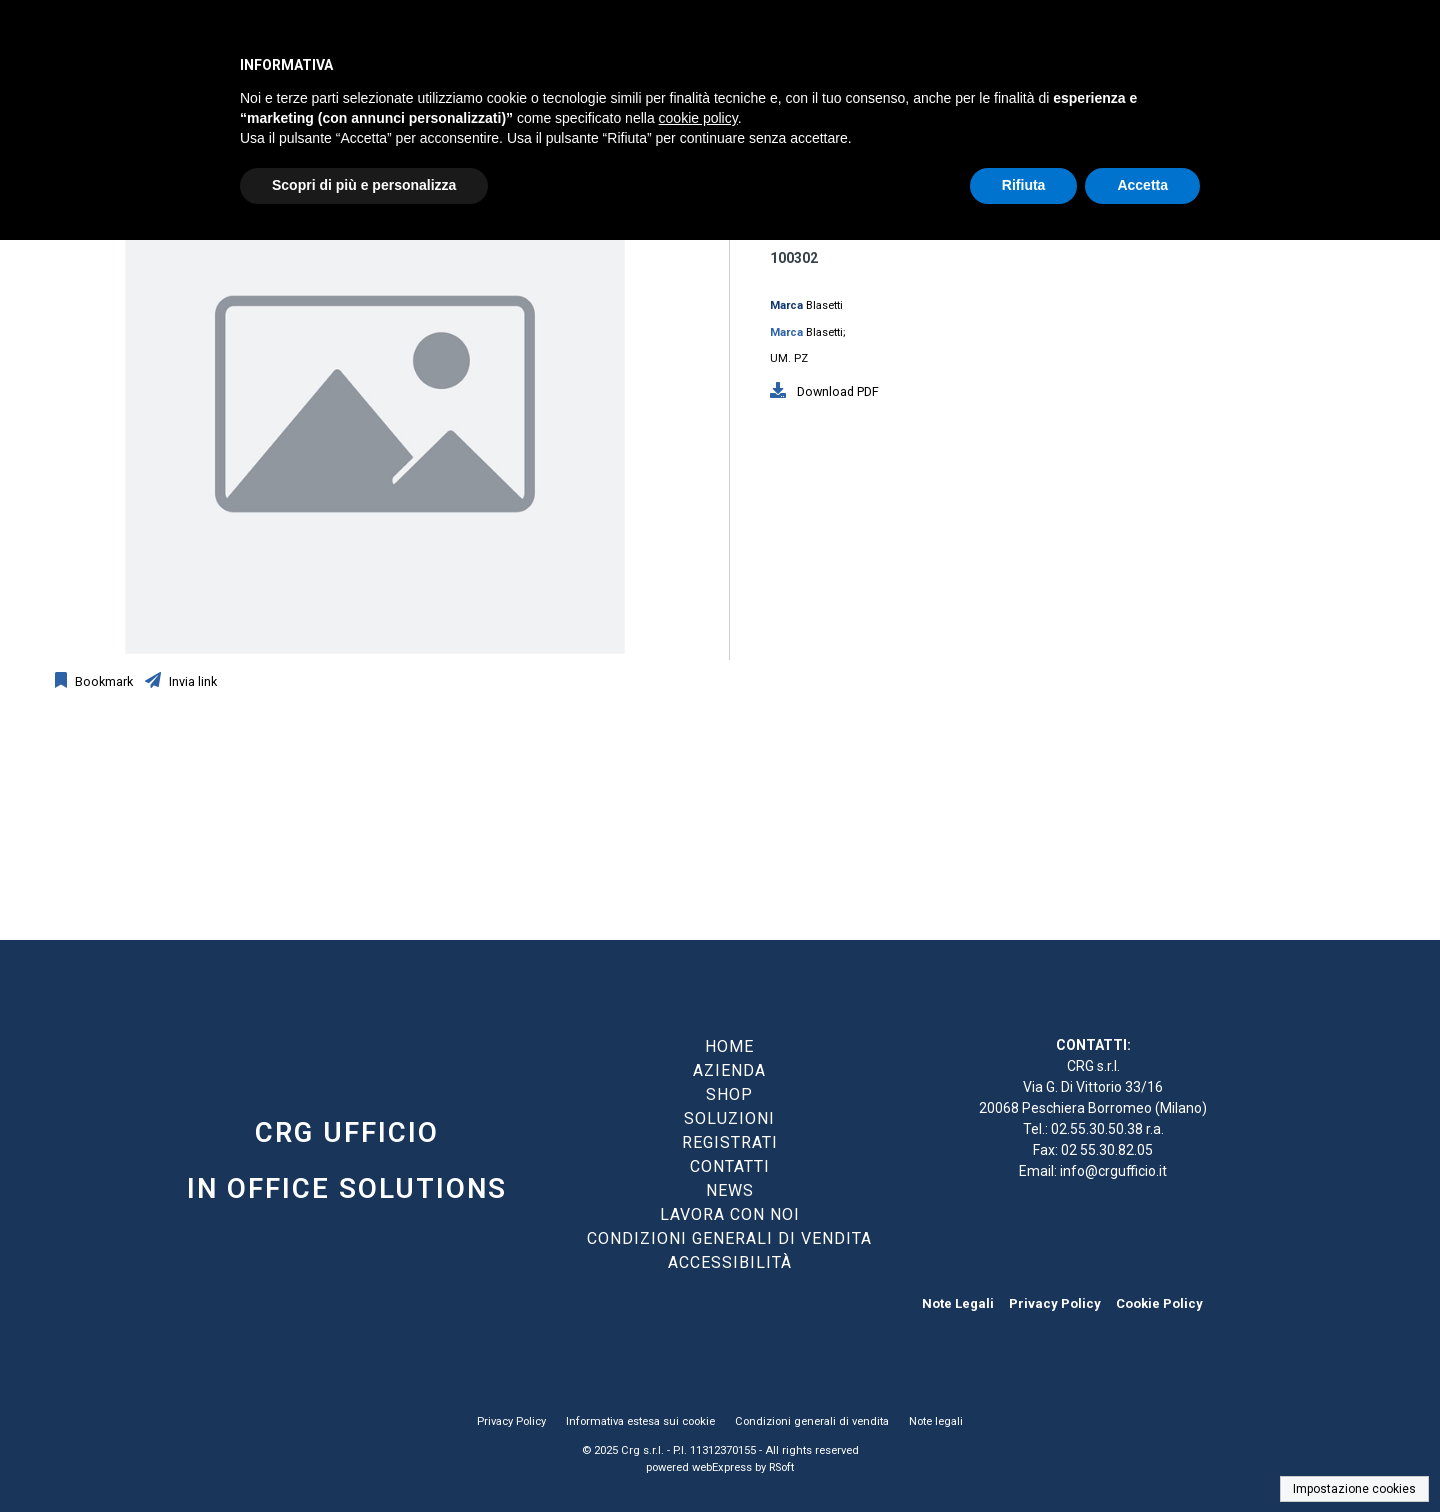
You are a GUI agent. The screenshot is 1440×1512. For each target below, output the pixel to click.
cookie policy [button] (698, 118)
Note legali (936, 1421)
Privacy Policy (1055, 1303)
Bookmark (102, 681)
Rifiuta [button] (1024, 185)
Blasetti (824, 305)
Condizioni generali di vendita (812, 1421)
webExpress (722, 1467)
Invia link (191, 681)
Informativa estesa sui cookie (640, 1421)
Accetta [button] (1142, 185)
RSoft (781, 1467)
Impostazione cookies (1354, 1489)
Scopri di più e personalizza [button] (364, 185)
